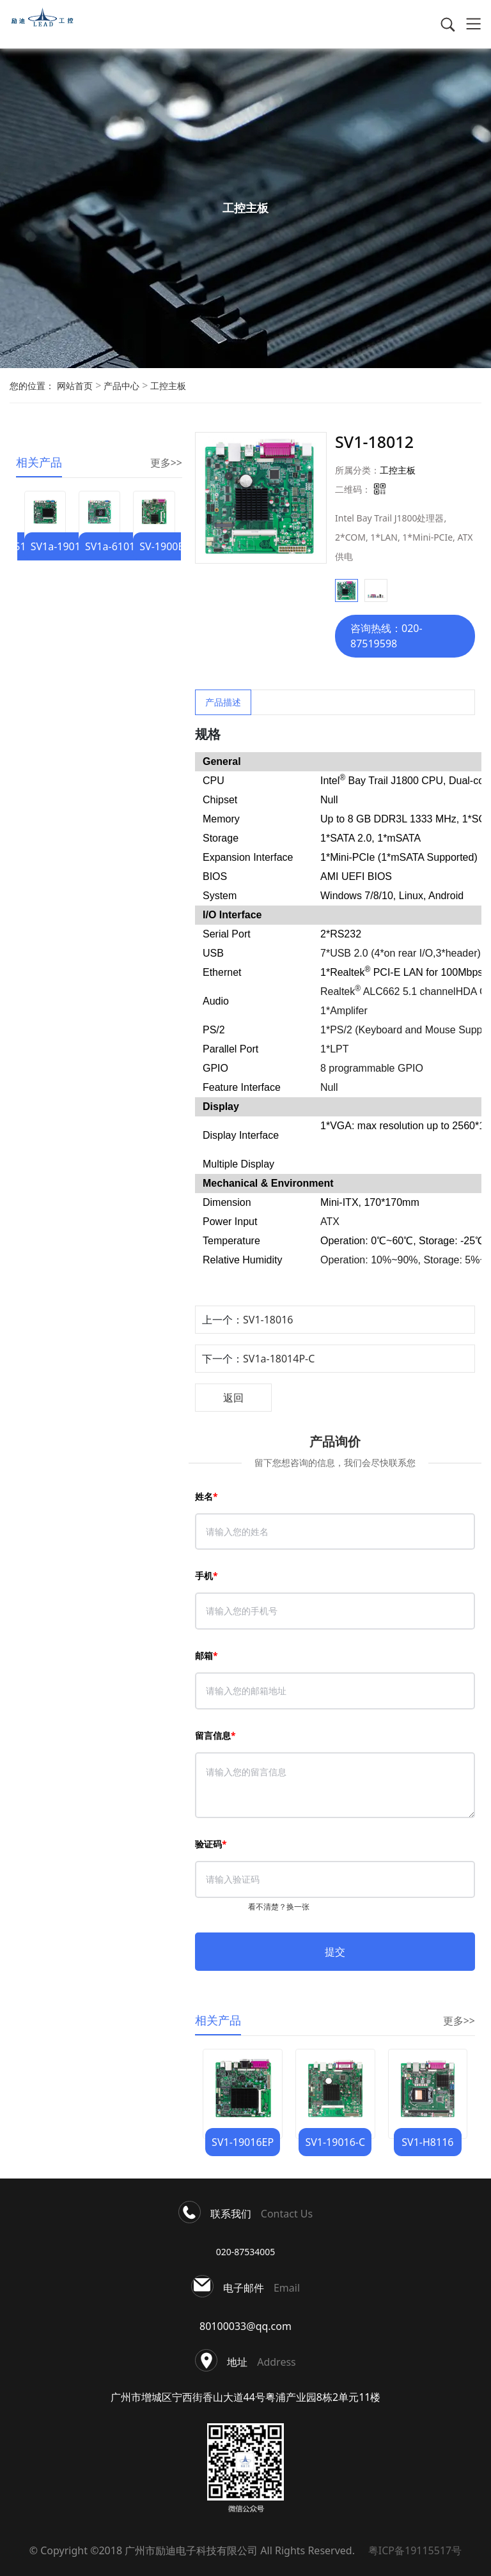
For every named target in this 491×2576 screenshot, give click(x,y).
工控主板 (167, 386)
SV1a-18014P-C (279, 1359)
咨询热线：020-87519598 (386, 636)
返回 (233, 1398)
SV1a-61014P (116, 546)
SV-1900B (162, 546)
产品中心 (120, 386)
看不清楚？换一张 (278, 1906)
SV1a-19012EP (64, 546)
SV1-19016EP (243, 2142)
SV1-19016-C (335, 2142)
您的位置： (32, 386)
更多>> (166, 463)
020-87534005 (246, 2252)
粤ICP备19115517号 (412, 2550)
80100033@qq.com (245, 2326)
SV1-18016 (268, 1320)
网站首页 (75, 386)
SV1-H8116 (427, 2142)
